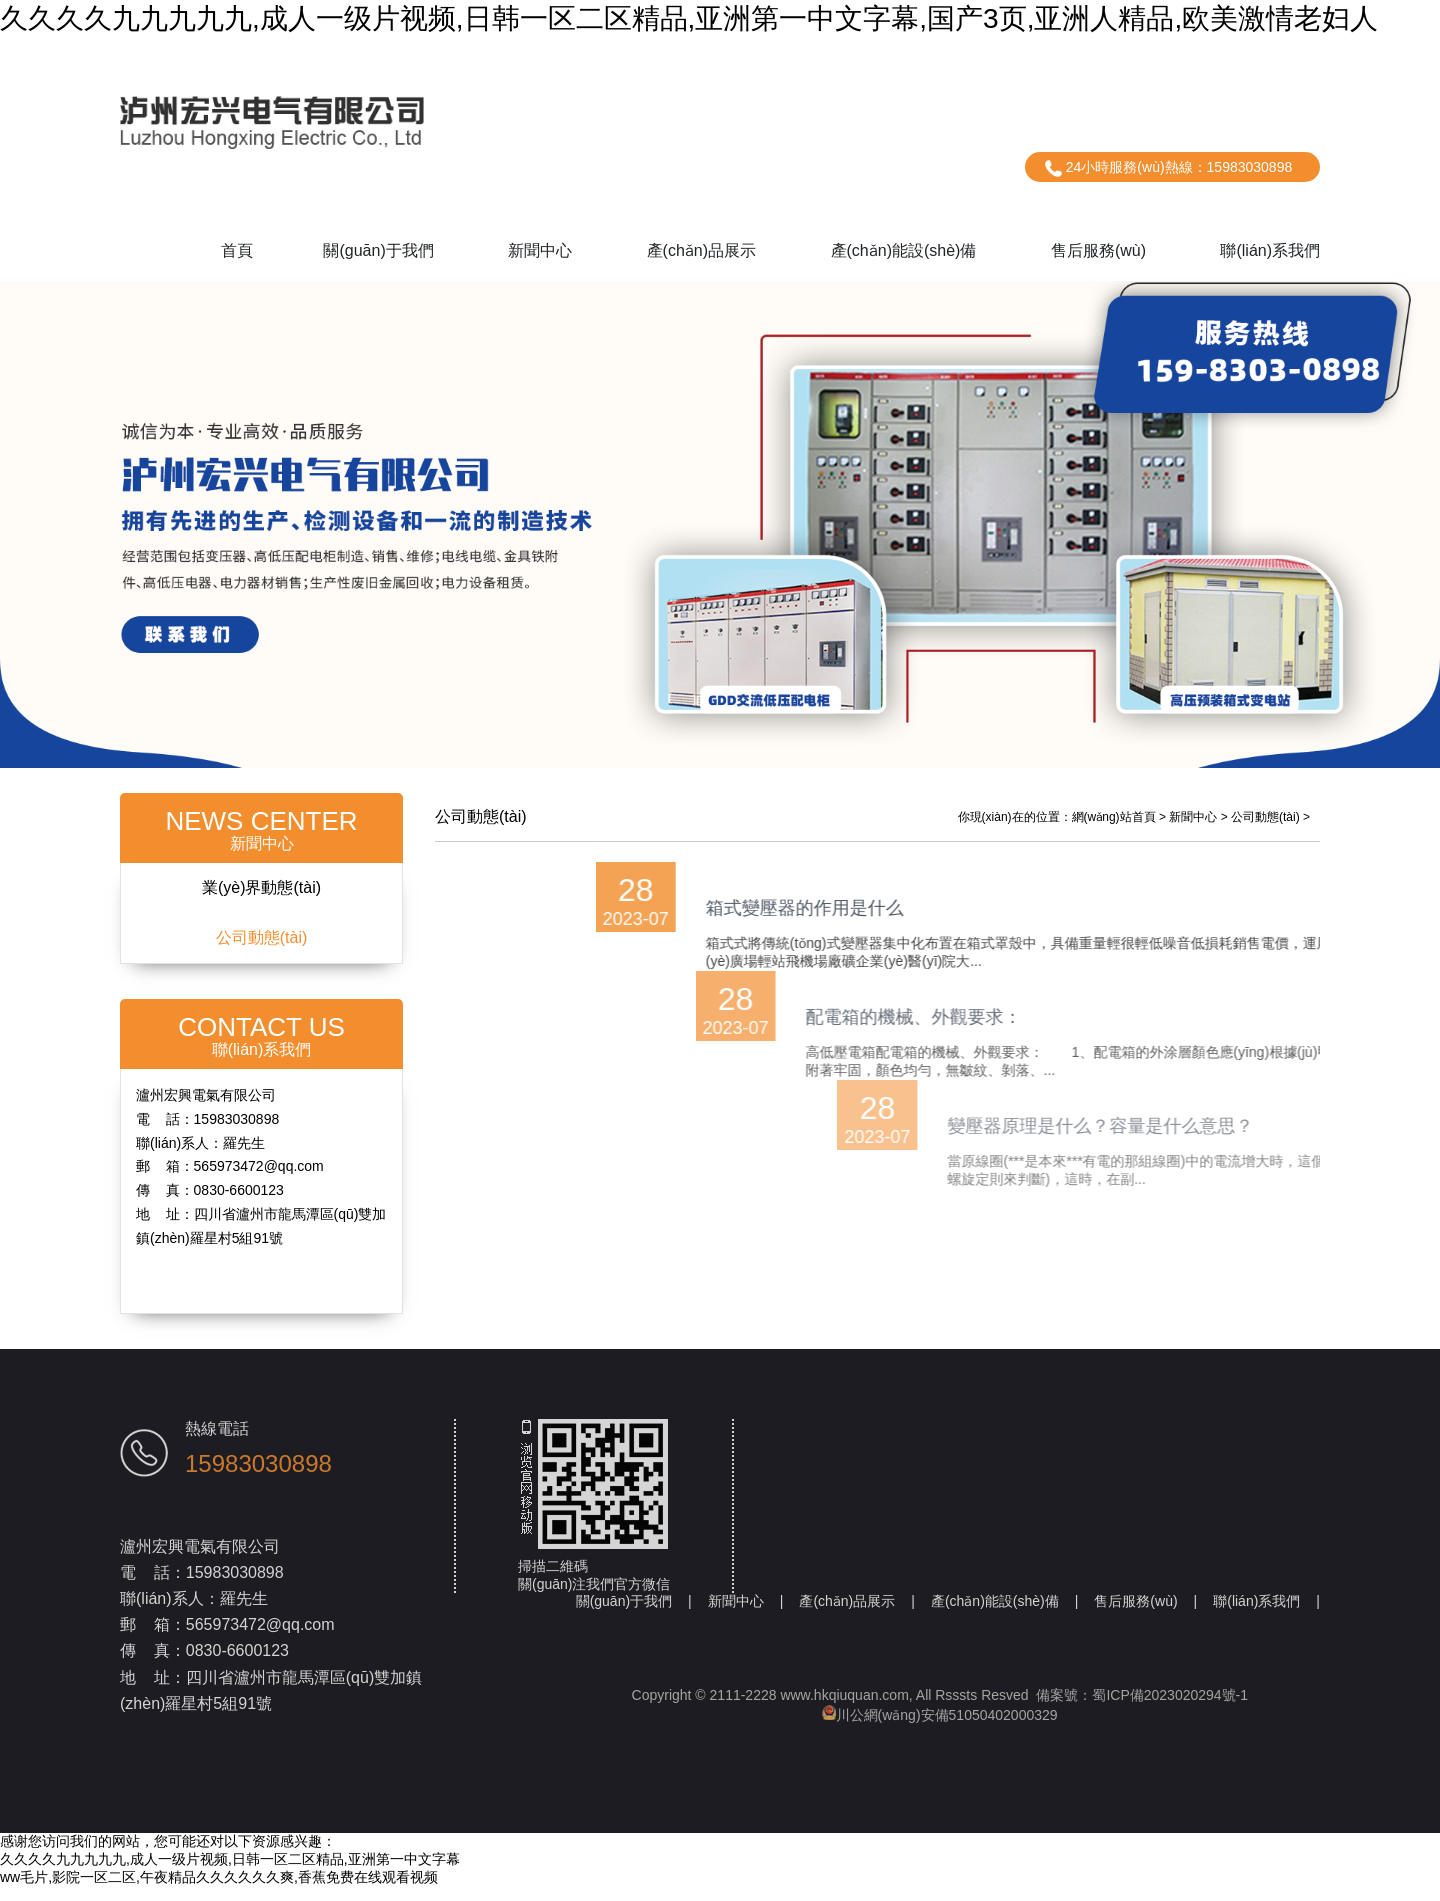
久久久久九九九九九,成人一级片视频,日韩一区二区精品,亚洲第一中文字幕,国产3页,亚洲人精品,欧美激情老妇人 (689, 18)
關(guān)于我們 (378, 250)
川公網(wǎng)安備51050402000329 (940, 1729)
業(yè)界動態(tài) (261, 901)
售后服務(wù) (1098, 250)
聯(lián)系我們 (1270, 250)
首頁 (237, 250)
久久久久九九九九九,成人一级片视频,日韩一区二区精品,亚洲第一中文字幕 (230, 1873)
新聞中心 (540, 250)
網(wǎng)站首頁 (1114, 831)
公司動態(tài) (262, 951)
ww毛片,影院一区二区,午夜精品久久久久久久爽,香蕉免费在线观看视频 (219, 1891)
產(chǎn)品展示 (701, 250)
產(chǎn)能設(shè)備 (904, 250)
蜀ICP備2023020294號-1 (1170, 1709)
